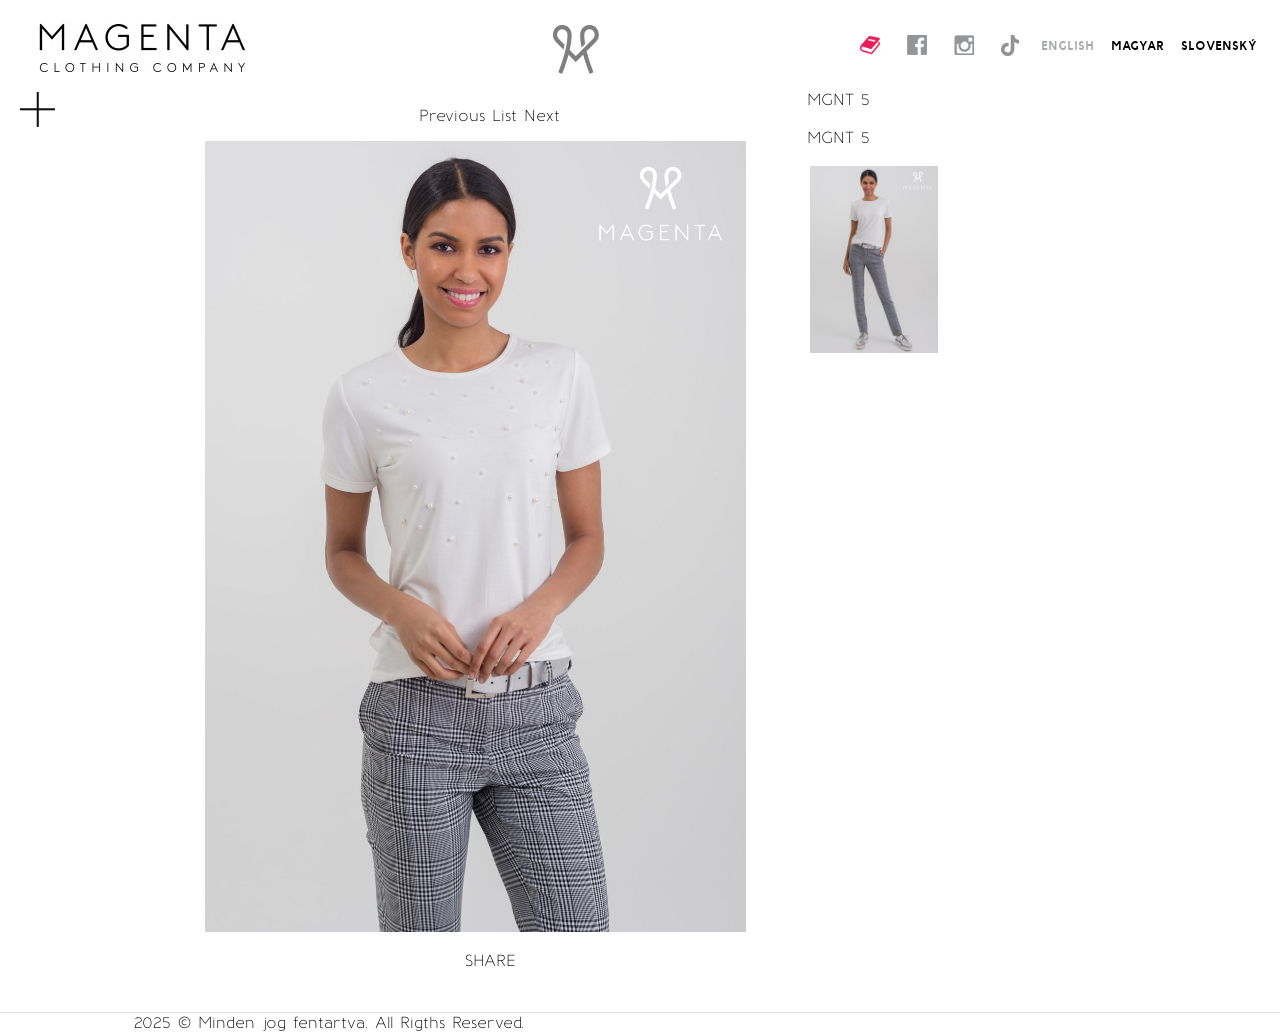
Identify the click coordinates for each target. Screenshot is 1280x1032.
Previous (452, 115)
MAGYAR (1137, 45)
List (504, 115)
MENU (63, 100)
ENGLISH (1067, 45)
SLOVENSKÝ (1219, 45)
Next (542, 115)
